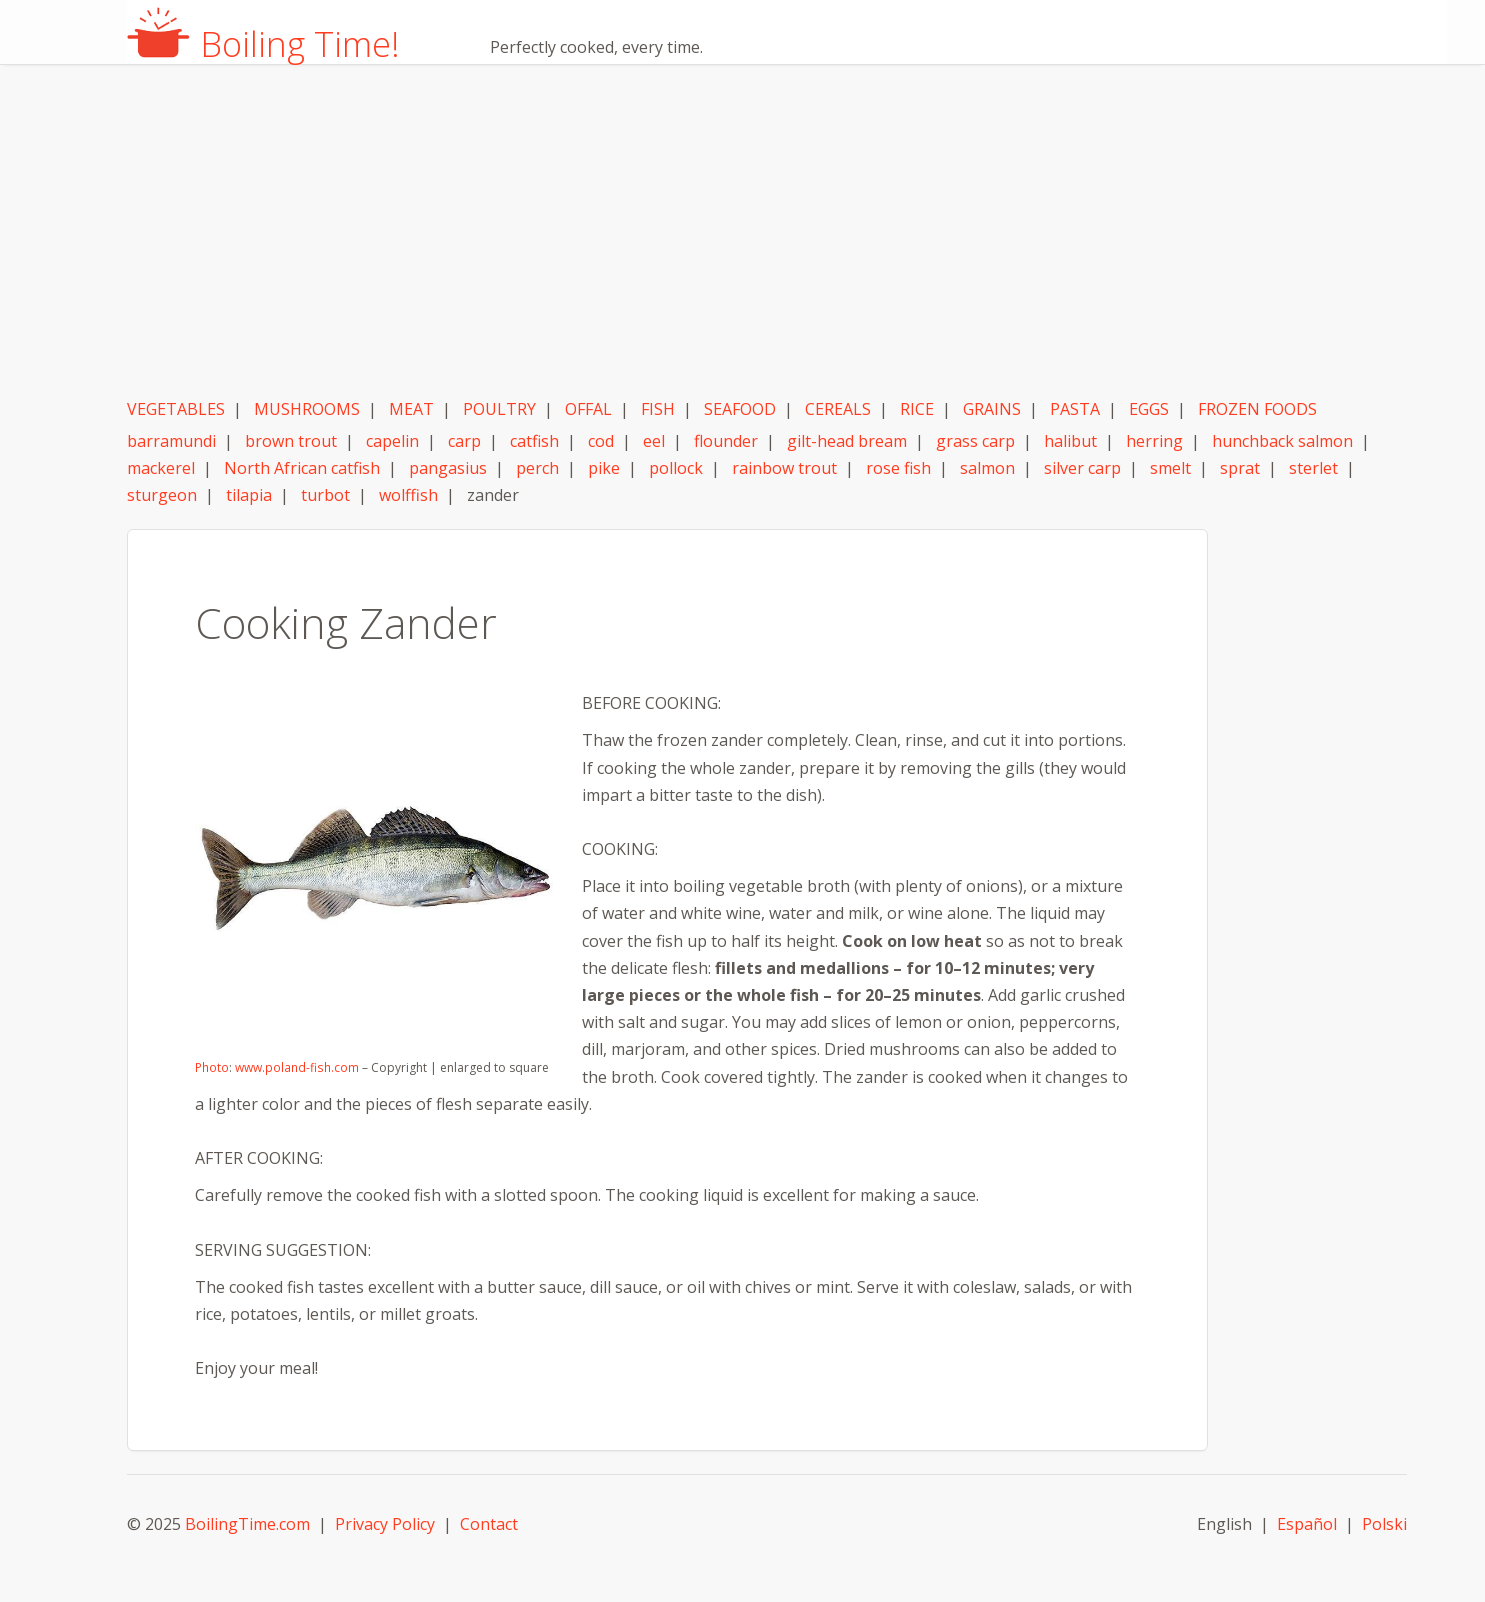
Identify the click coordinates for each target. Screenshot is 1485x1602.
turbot (325, 495)
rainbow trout (784, 468)
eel (654, 441)
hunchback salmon (1282, 441)
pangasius (448, 468)
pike (604, 468)
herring (1154, 441)
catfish (534, 441)
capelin (392, 441)
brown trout (291, 441)
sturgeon (162, 495)
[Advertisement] (767, 233)
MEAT (411, 409)
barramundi (171, 441)
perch (537, 468)
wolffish (408, 495)
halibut (1070, 441)
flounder (726, 441)
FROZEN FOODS (1257, 409)
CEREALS (838, 409)
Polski (1384, 1524)
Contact (489, 1524)
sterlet (1313, 468)
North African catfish (302, 468)
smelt (1170, 468)
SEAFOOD (740, 409)
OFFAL (588, 409)
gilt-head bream (847, 441)
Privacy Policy (385, 1524)
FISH (658, 409)
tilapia (249, 495)
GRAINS (992, 409)
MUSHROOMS (307, 409)
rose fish (898, 468)
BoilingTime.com (247, 1524)
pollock (676, 468)
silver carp (1082, 468)
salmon (987, 468)
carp (464, 441)
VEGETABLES (176, 409)
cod (601, 441)
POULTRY (499, 409)
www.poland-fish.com (296, 1067)
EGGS (1149, 409)
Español (1307, 1524)
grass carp (975, 441)
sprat (1240, 468)
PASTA (1075, 409)
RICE (917, 409)
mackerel (161, 468)
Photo (212, 1067)
